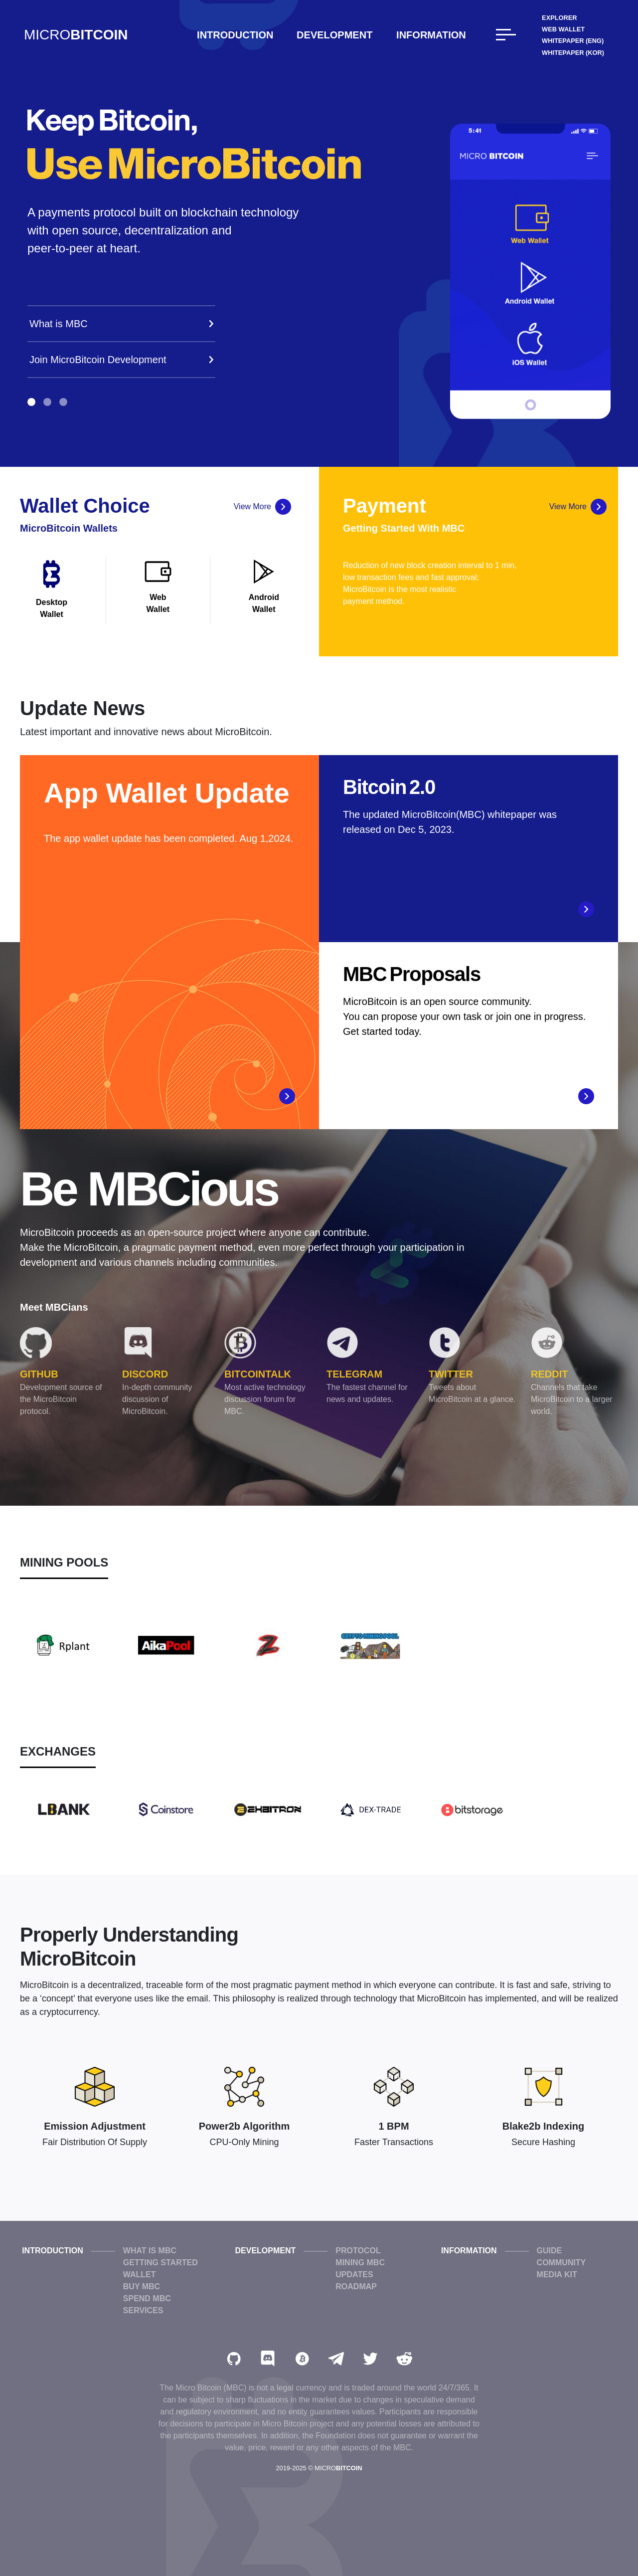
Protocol (357, 2250)
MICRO (76, 34)
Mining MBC (360, 2262)
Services (143, 2310)
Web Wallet (563, 29)
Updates (354, 2274)
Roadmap (356, 2286)
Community (561, 2262)
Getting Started (160, 2262)
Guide (549, 2250)
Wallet (139, 2274)
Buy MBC (141, 2286)
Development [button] (334, 34)
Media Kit (557, 2274)
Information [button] (431, 34)
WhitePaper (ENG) (573, 40)
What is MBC (149, 2250)
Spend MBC (147, 2298)
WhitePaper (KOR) (573, 52)
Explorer (559, 17)
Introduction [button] (235, 34)
